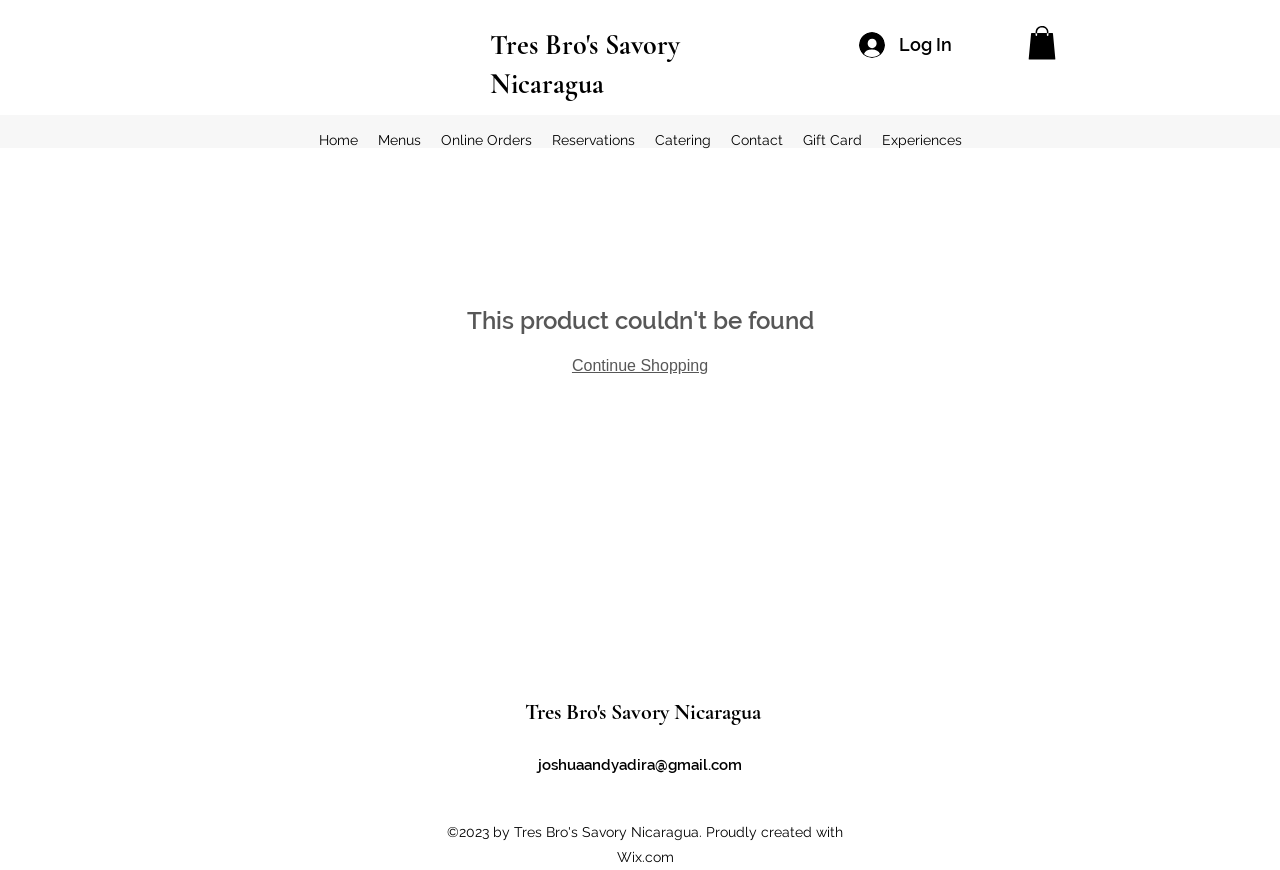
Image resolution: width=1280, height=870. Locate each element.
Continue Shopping (640, 365)
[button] (1042, 42)
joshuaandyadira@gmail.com (640, 765)
